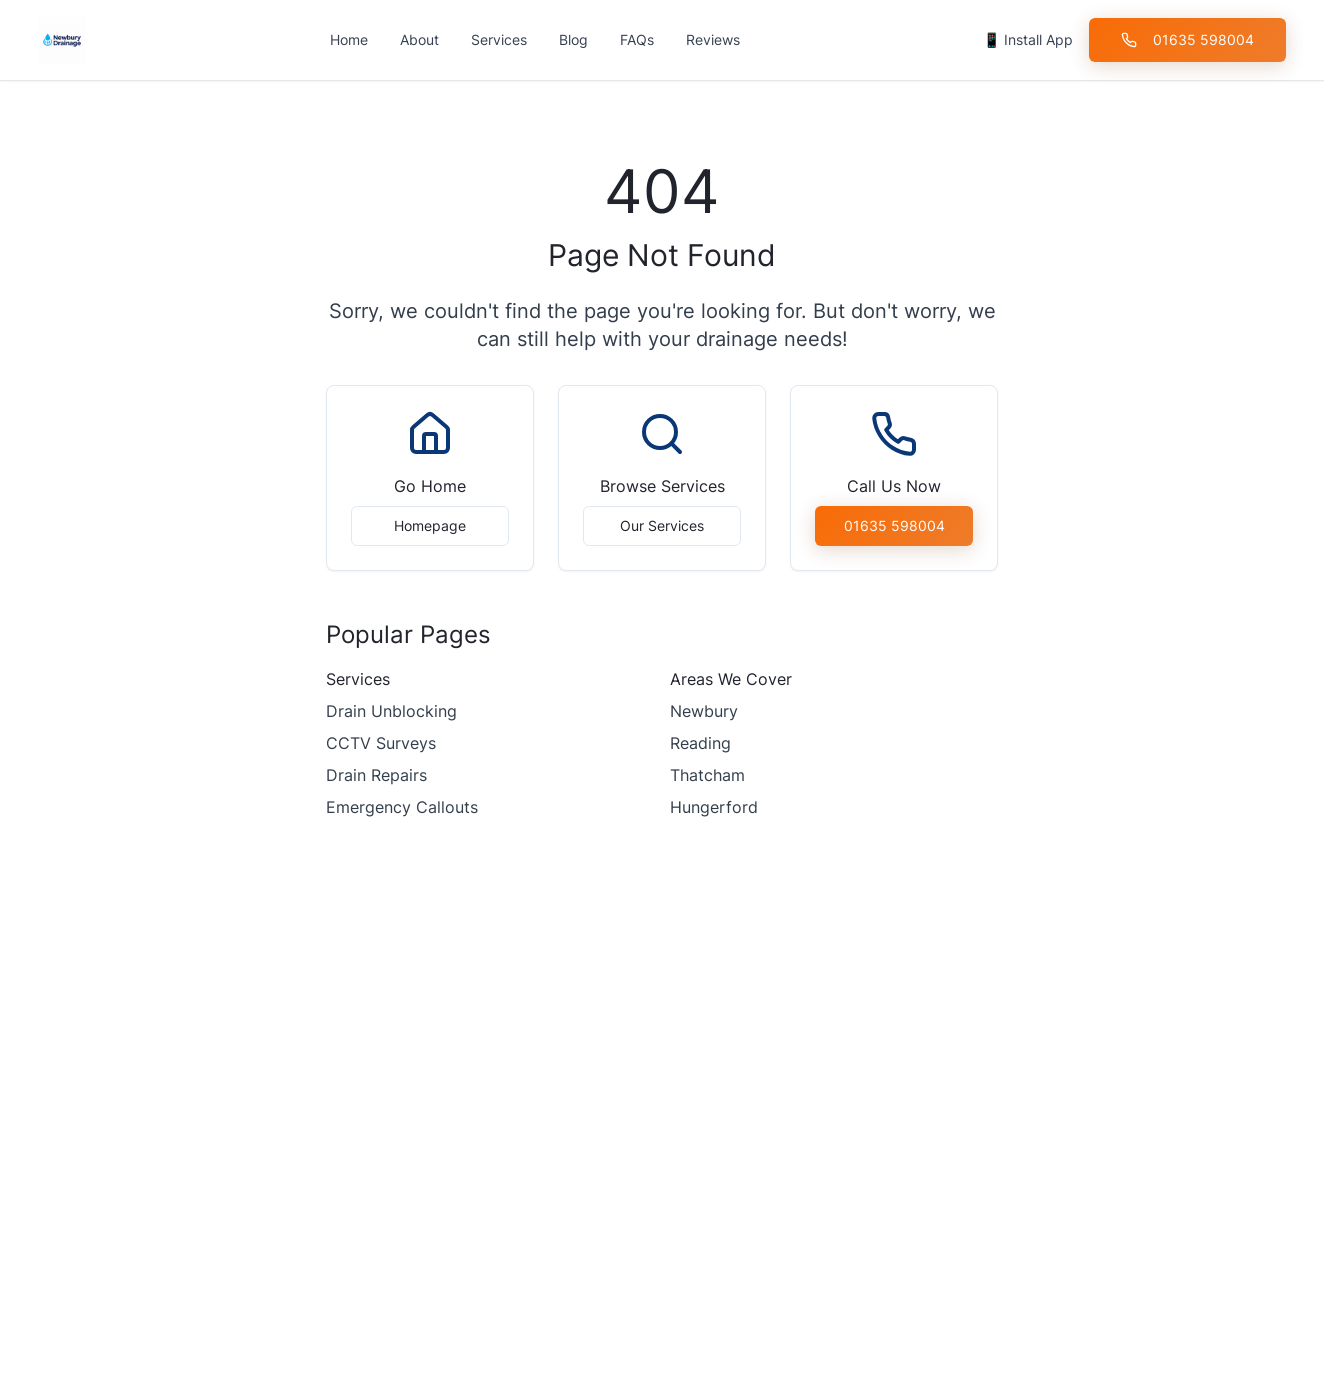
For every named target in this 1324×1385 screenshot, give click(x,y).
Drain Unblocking (391, 711)
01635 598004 (1187, 39)
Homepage (430, 525)
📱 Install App (1028, 39)
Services (499, 39)
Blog (573, 39)
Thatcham (707, 775)
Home (349, 39)
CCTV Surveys (381, 743)
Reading (700, 743)
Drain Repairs (376, 775)
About (419, 39)
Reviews (713, 39)
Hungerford (714, 807)
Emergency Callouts (402, 807)
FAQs (637, 39)
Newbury (704, 711)
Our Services (662, 525)
